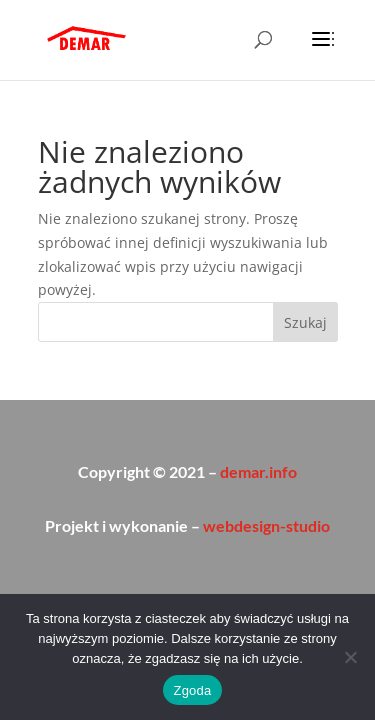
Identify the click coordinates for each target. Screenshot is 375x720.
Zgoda (192, 690)
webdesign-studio (266, 525)
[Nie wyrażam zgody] (350, 657)
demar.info (258, 471)
